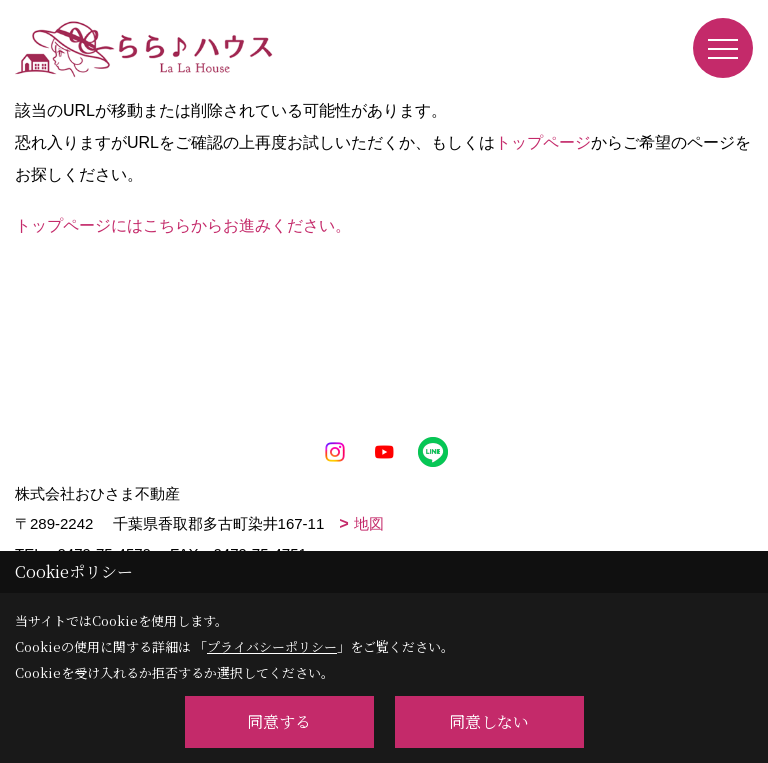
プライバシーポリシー (272, 646)
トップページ (543, 142)
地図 (369, 523)
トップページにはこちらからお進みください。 (183, 225)
